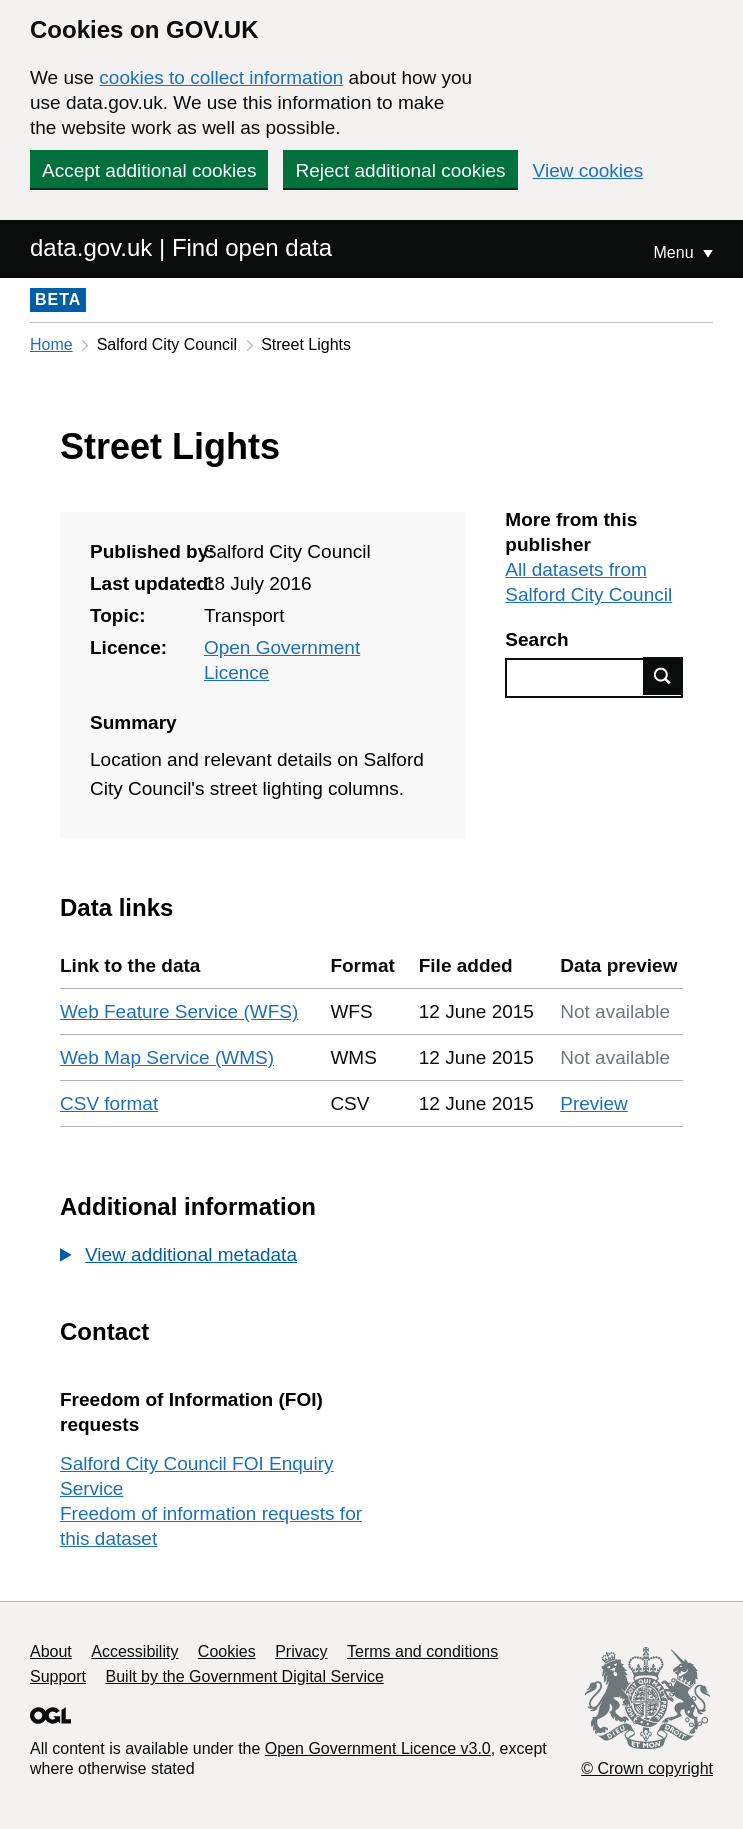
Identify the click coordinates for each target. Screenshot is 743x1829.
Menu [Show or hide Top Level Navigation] (676, 252)
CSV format (109, 1103)
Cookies (227, 1651)
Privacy (301, 1651)
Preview (594, 1103)
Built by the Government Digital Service (245, 1676)
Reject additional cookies (400, 170)
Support (58, 1676)
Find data (663, 676)
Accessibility (134, 1651)
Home (51, 344)
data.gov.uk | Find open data (181, 247)
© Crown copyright (647, 1768)
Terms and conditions (422, 1651)
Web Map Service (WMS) (167, 1057)
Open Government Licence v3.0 (378, 1748)
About (51, 1651)
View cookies (588, 170)
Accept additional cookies (149, 170)
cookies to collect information (221, 77)
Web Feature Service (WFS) (179, 1011)
